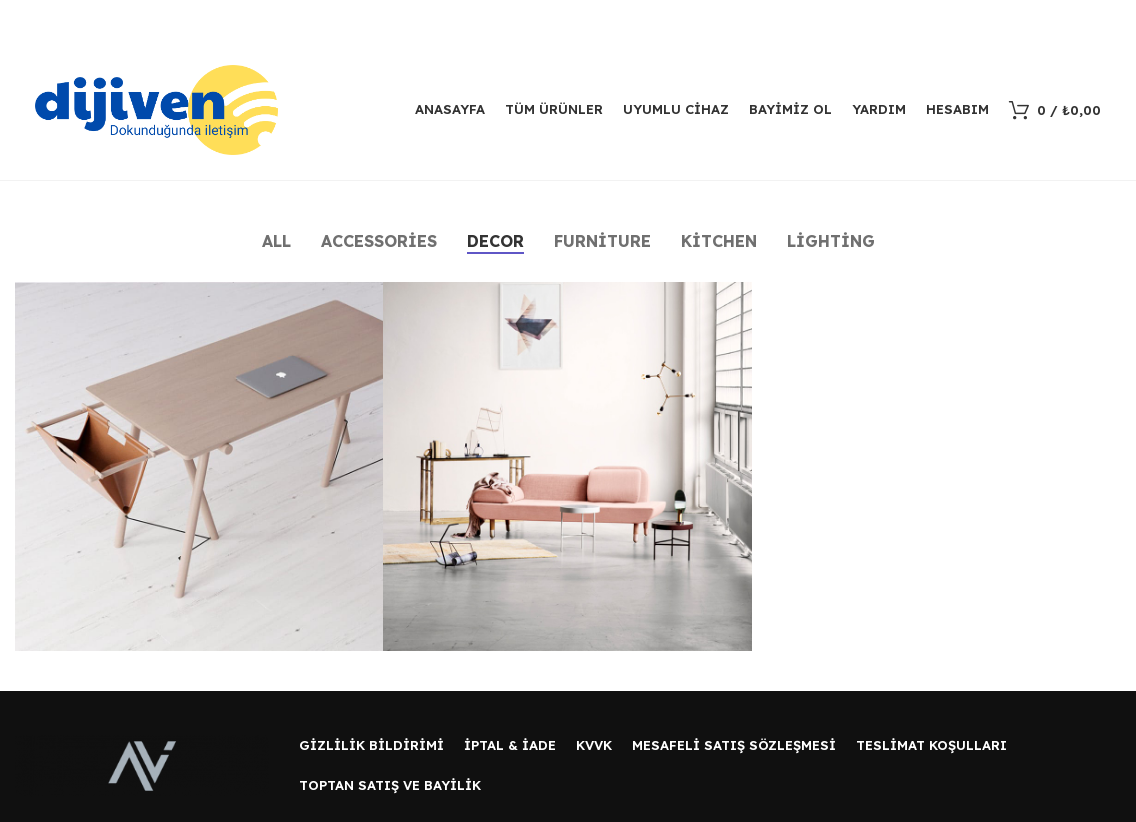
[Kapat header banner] (1111, 20)
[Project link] (199, 466)
